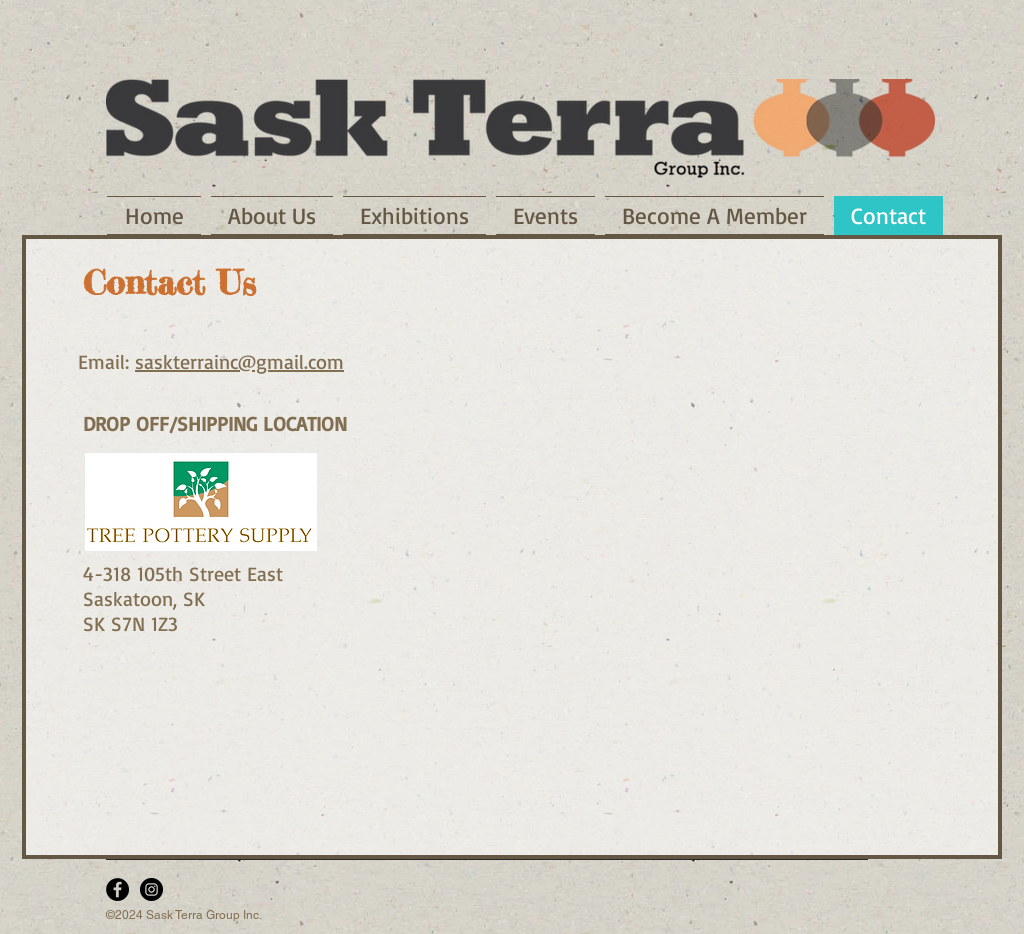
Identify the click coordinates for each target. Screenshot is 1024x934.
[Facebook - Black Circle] (117, 889)
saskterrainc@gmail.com (239, 361)
